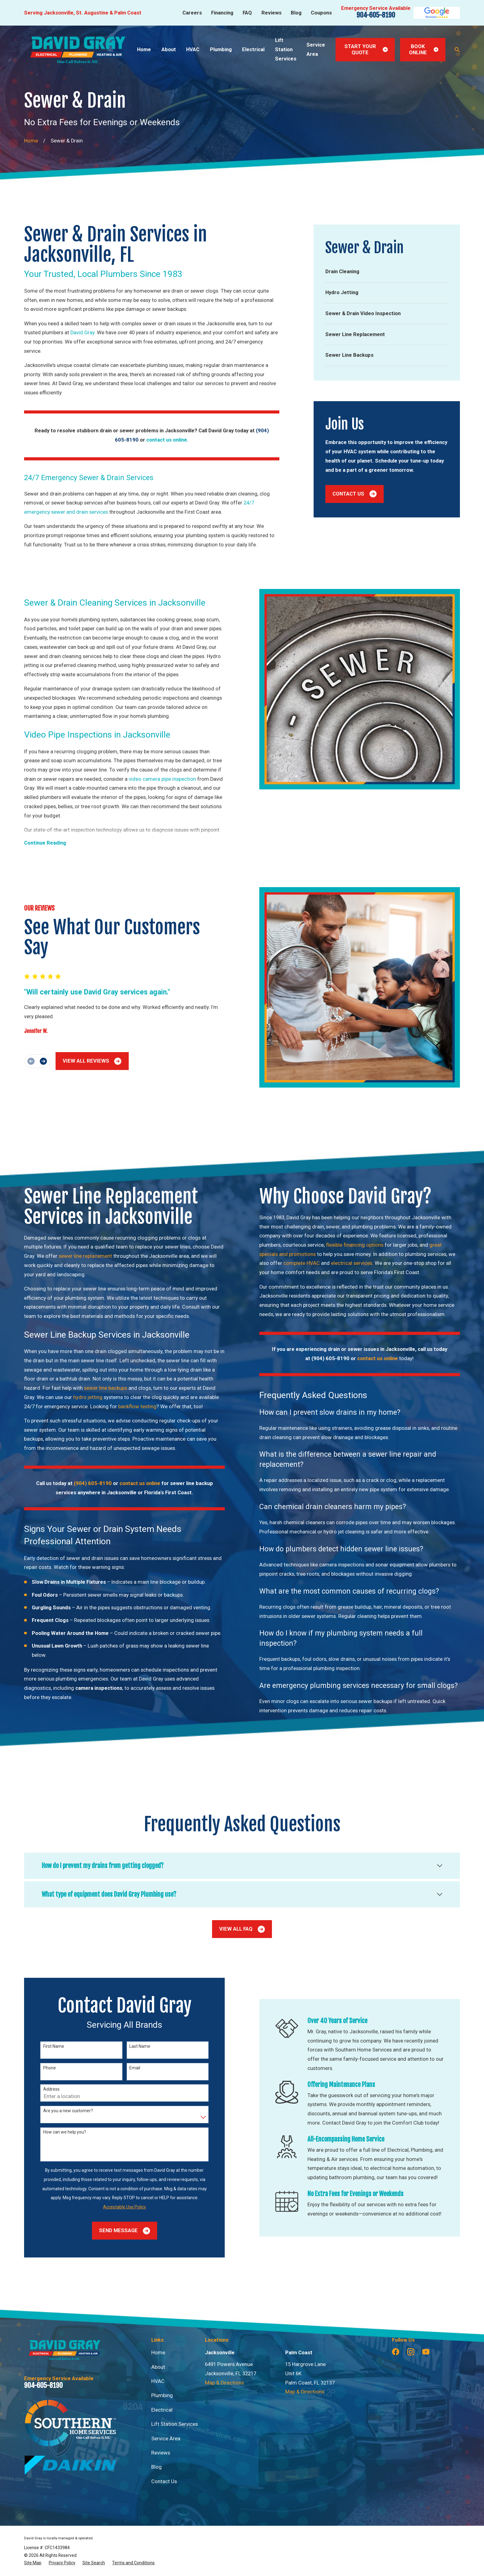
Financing (222, 13)
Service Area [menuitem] (316, 49)
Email (124, 2067)
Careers (192, 13)
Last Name (129, 2046)
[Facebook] (395, 2351)
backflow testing (127, 1406)
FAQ (247, 13)
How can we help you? (54, 2132)
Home (158, 2353)
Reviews (271, 13)
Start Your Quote (366, 49)
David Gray (82, 332)
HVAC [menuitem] (192, 49)
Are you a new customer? (58, 2110)
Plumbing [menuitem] (221, 49)
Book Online (423, 49)
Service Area (165, 2439)
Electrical (162, 2410)
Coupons (321, 13)
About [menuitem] (168, 49)
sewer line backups (95, 1388)
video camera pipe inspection (152, 779)
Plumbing (162, 2395)
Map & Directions (224, 2383)
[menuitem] (386, 271)
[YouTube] (425, 2351)
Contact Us (354, 493)
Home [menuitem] (144, 49)
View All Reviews (81, 1061)
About (158, 2367)
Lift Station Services (174, 2424)
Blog (296, 13)
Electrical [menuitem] (253, 49)
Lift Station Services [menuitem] (285, 49)
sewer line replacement (75, 1256)
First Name (43, 2046)
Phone (39, 2067)
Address (41, 2089)
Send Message (114, 2230)
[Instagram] (410, 2351)
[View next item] (33, 1061)
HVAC (158, 2381)
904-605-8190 (376, 15)
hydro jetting (78, 1397)
